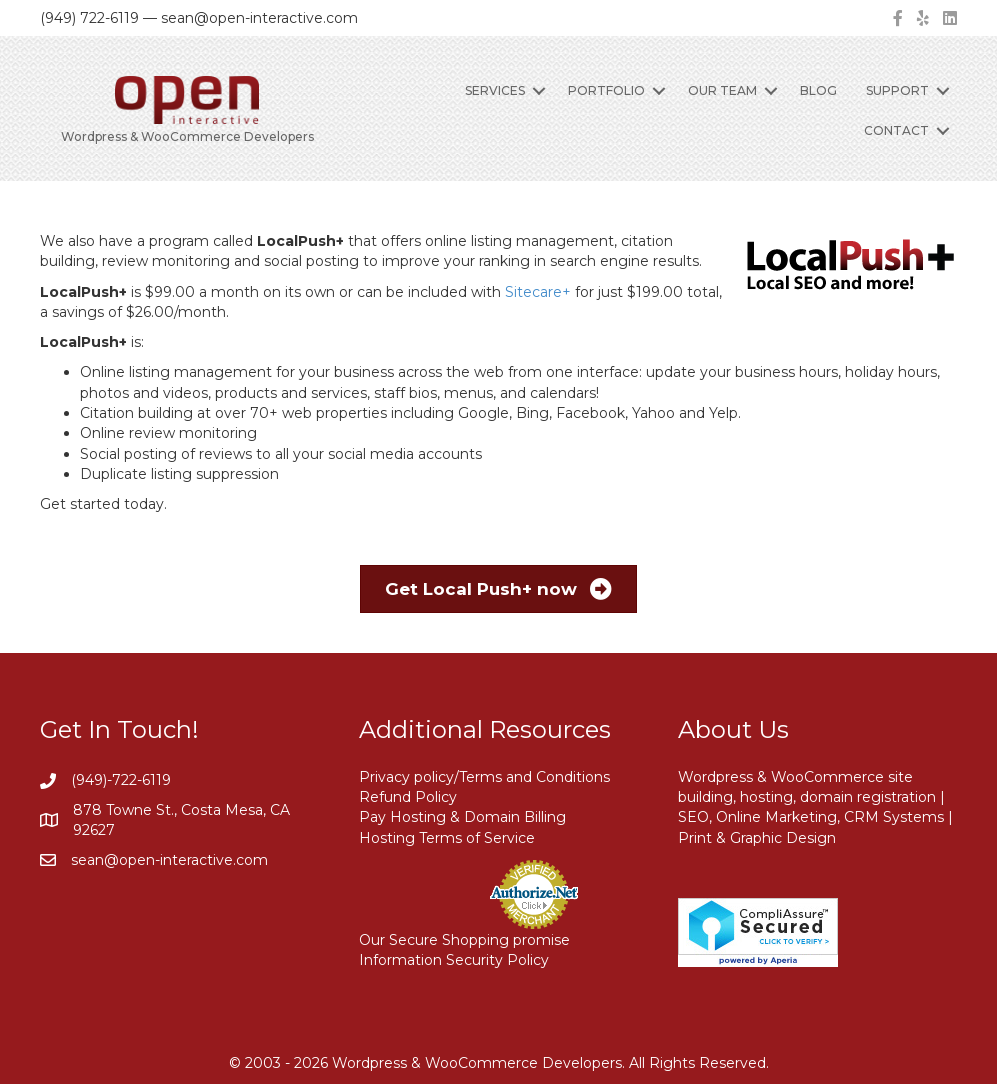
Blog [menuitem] (818, 90)
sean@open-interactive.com (169, 860)
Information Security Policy (454, 960)
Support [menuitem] (897, 90)
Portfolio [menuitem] (606, 90)
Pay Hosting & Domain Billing (462, 817)
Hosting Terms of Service (447, 838)
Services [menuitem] (495, 90)
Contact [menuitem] (896, 130)
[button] (539, 91)
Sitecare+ (538, 292)
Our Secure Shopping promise (464, 940)
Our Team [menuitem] (722, 90)
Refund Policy (408, 797)
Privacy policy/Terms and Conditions (484, 777)
